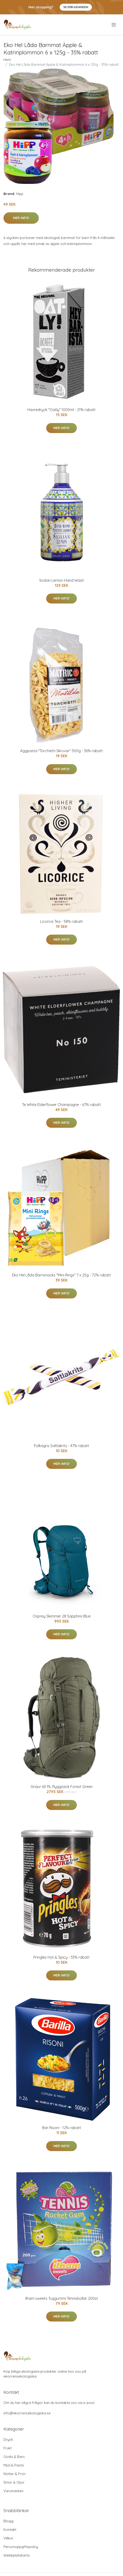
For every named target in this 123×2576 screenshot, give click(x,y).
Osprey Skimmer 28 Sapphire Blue (62, 1616)
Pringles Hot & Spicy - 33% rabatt (61, 1957)
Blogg (8, 2521)
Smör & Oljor (14, 2482)
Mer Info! (21, 218)
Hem (7, 59)
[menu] (114, 24)
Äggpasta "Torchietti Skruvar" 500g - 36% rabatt (61, 750)
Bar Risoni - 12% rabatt (61, 2127)
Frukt (7, 2448)
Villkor (8, 2538)
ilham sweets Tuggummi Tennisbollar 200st (61, 2298)
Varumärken (13, 2491)
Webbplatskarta (16, 2555)
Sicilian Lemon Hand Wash (61, 580)
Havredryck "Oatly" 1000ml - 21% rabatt (61, 409)
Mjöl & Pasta (13, 2465)
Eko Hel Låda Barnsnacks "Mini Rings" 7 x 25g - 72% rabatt (61, 1275)
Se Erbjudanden (75, 7)
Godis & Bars (14, 2456)
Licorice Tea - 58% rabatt (61, 921)
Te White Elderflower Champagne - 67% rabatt (61, 1104)
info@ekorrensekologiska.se (27, 2413)
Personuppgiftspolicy (20, 2547)
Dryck (8, 2439)
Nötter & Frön (14, 2474)
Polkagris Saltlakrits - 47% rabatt (61, 1445)
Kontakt (9, 2529)
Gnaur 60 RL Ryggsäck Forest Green (62, 1786)
